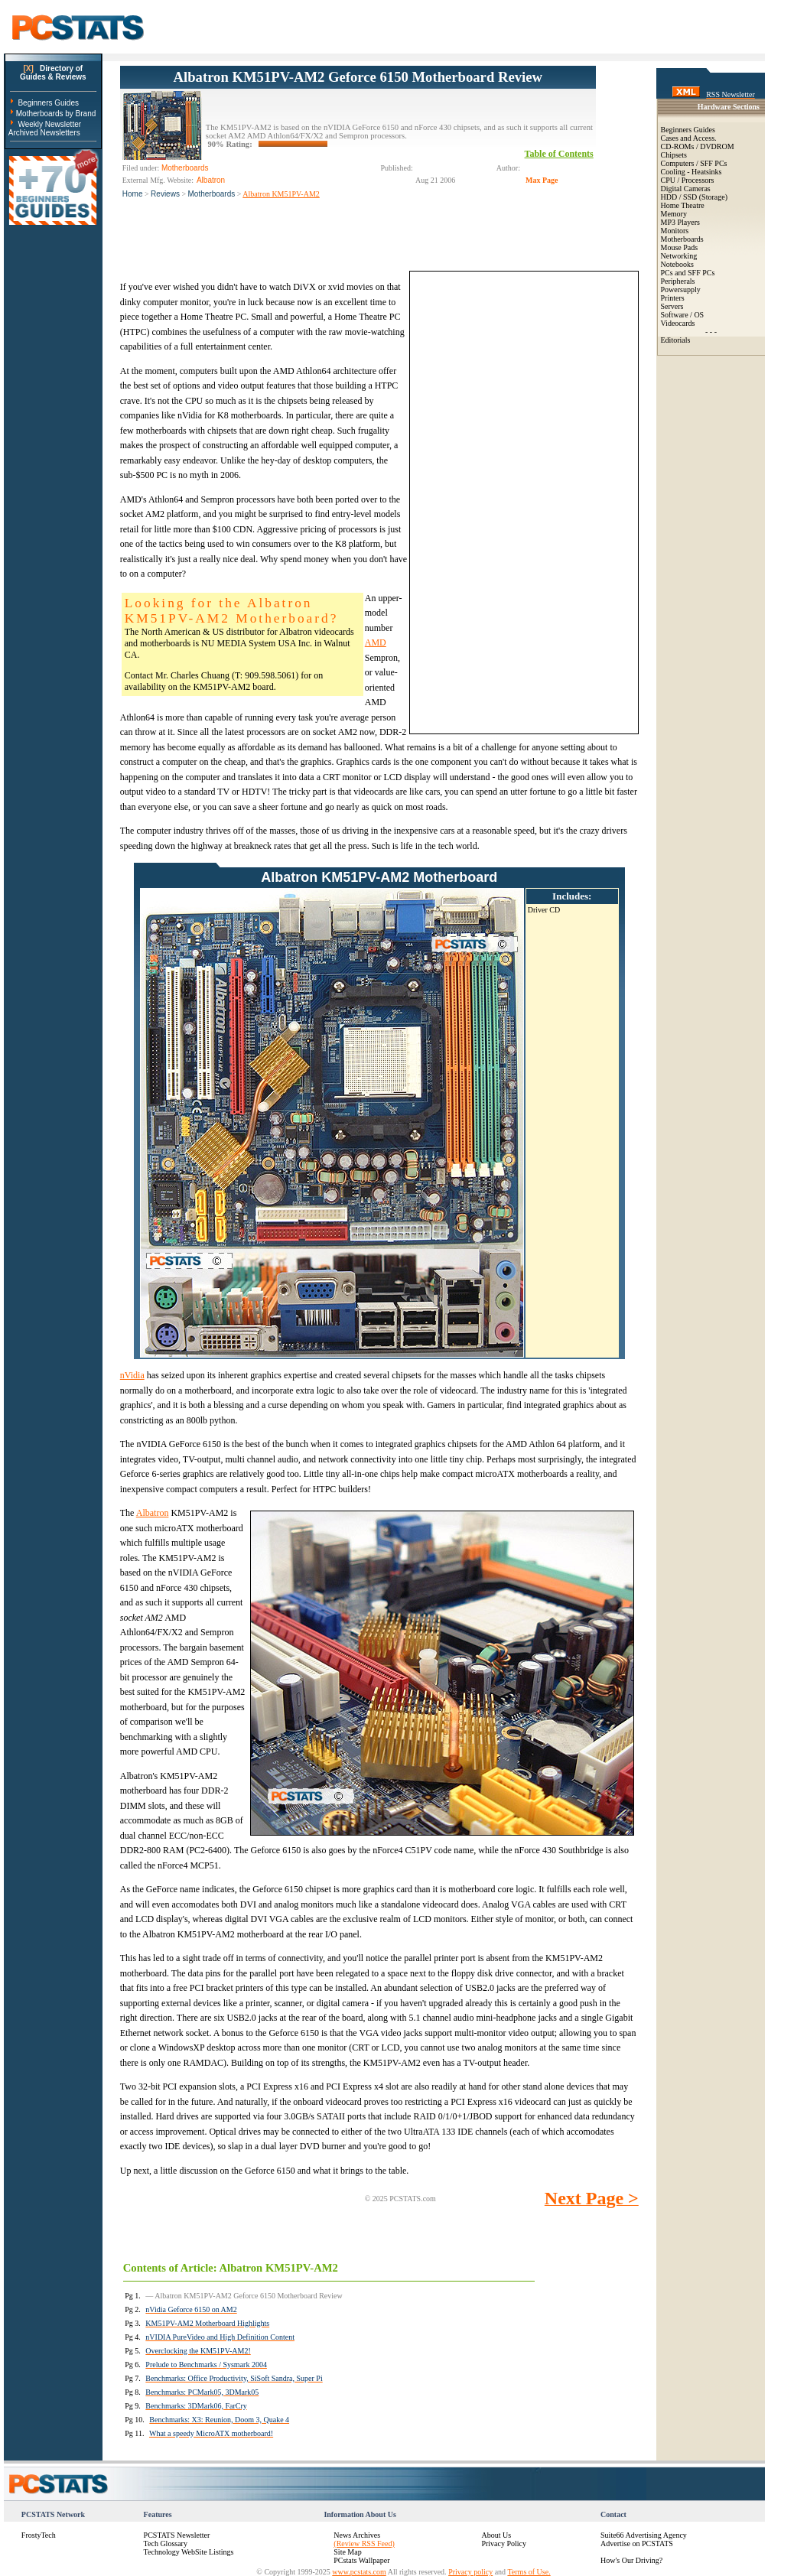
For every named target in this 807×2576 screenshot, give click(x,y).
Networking (679, 256)
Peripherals (678, 281)
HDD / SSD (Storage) (694, 197)
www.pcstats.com (359, 2572)
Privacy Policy (503, 2543)
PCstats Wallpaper (361, 2560)
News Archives (357, 2535)
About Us (496, 2535)
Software (674, 315)
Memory (674, 214)
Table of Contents (559, 153)
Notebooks (677, 264)
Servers (672, 306)
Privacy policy (470, 2572)
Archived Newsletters (44, 132)
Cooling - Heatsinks (691, 172)
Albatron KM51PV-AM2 (280, 194)
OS (699, 315)
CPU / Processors (687, 180)
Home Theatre (682, 205)
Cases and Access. (689, 138)
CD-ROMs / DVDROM (697, 146)
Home (132, 194)
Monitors (675, 230)
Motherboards (212, 194)
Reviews (165, 194)
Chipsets (674, 155)
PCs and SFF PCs (688, 272)
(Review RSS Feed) (364, 2543)
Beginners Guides (48, 103)
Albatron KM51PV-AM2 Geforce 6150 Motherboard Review (358, 77)
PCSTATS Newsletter (177, 2535)
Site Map (347, 2552)
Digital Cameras (686, 188)
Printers (673, 298)
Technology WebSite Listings (189, 2552)
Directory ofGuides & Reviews (53, 72)
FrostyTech (38, 2535)
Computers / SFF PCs (694, 163)
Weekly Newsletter (49, 124)
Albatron (152, 1513)
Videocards (678, 323)
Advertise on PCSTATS (636, 2543)
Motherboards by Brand (56, 113)
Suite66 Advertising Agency (643, 2535)
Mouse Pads (679, 247)
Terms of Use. (528, 2572)
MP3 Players (680, 222)
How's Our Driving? (631, 2560)
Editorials (676, 340)
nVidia (132, 1375)
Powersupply (681, 289)
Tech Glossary (165, 2543)
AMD (375, 642)
